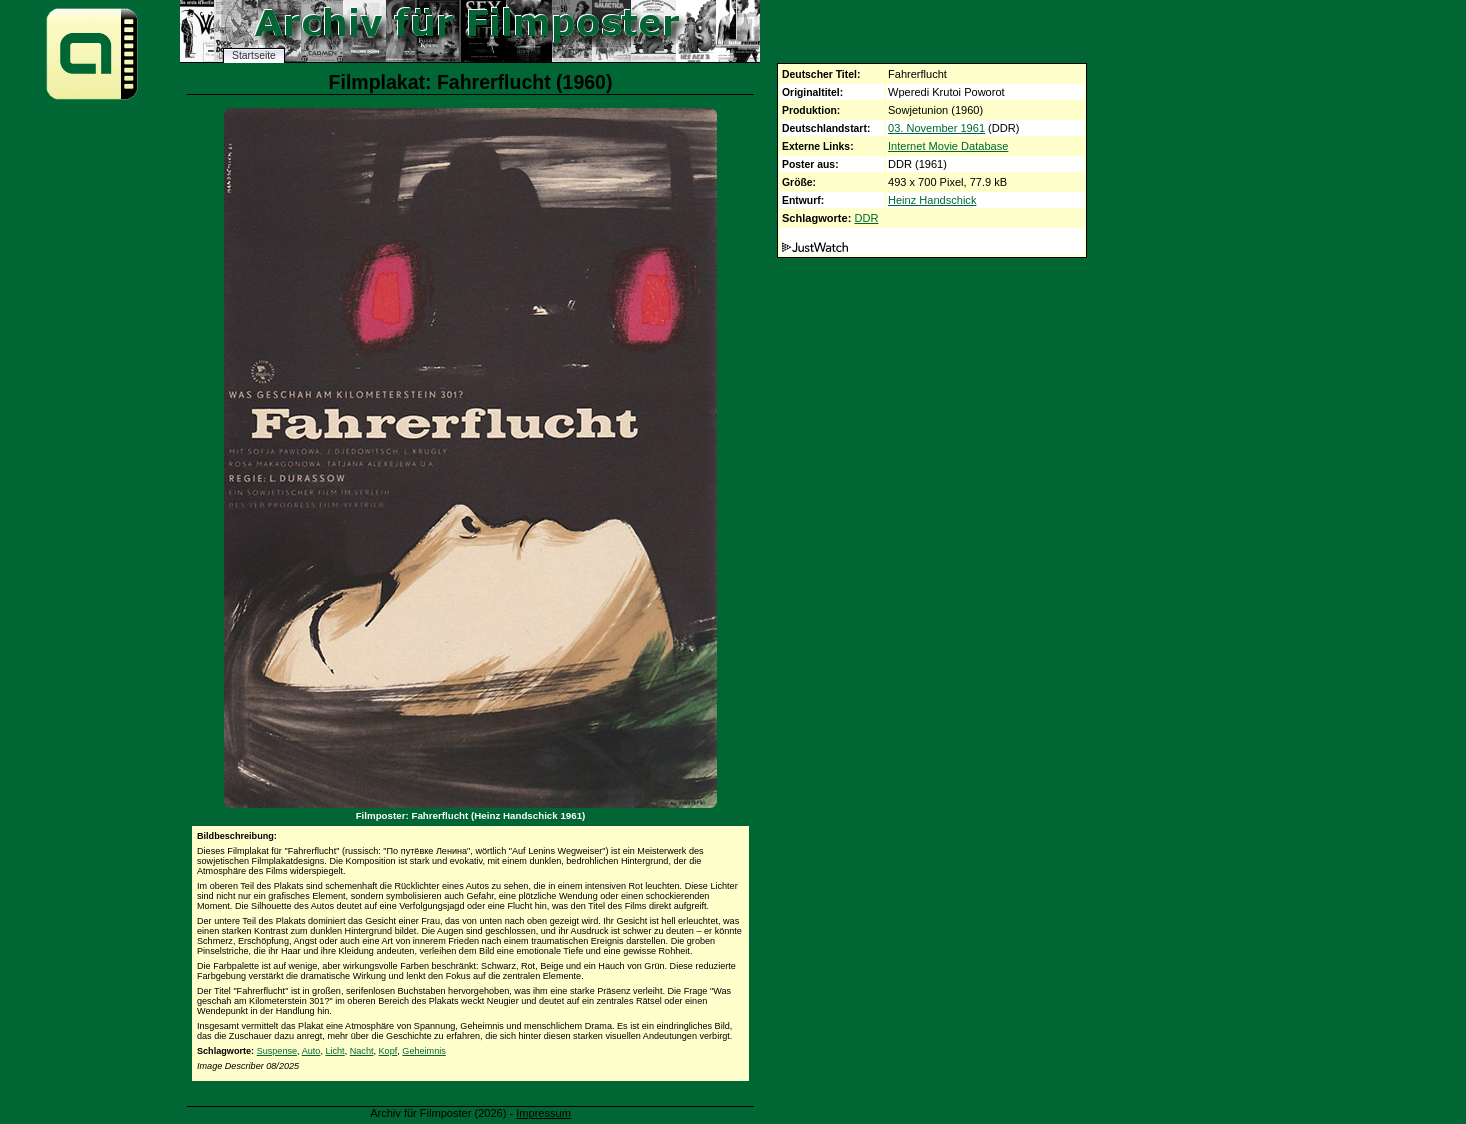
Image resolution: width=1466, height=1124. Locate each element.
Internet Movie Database (948, 146)
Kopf (388, 1051)
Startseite (254, 55)
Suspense (277, 1051)
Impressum (543, 1113)
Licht (334, 1051)
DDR (866, 218)
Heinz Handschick (932, 200)
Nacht (362, 1051)
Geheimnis (423, 1051)
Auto (311, 1051)
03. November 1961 (936, 128)
